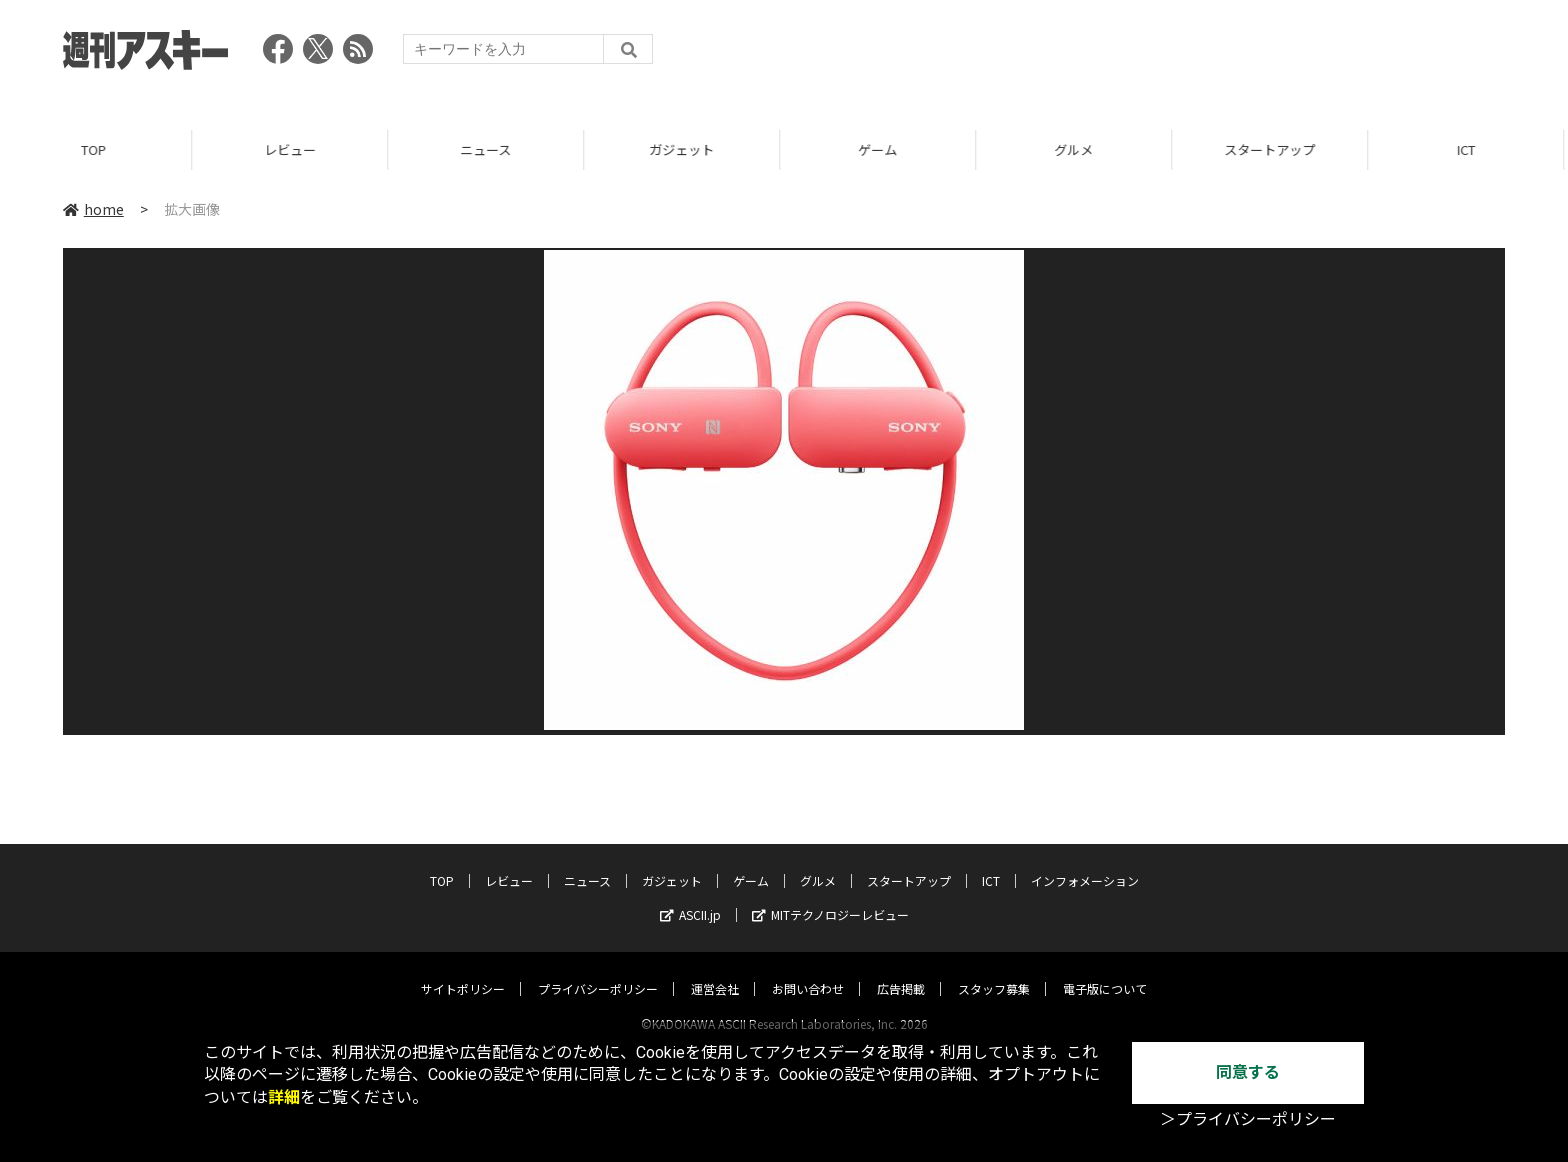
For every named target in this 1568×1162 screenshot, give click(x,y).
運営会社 (715, 969)
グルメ (1077, 149)
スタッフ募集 (994, 969)
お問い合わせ (808, 969)
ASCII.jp (690, 895)
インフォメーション (1085, 861)
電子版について (1105, 969)
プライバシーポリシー (598, 969)
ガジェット (685, 149)
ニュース (489, 149)
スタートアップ (1273, 149)
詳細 (284, 1097)
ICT (1470, 149)
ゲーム (881, 149)
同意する (1248, 1072)
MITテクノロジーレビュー (830, 895)
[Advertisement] (1141, 55)
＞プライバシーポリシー (1248, 1119)
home (93, 209)
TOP (97, 149)
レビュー (294, 149)
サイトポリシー (463, 969)
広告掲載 (901, 969)
